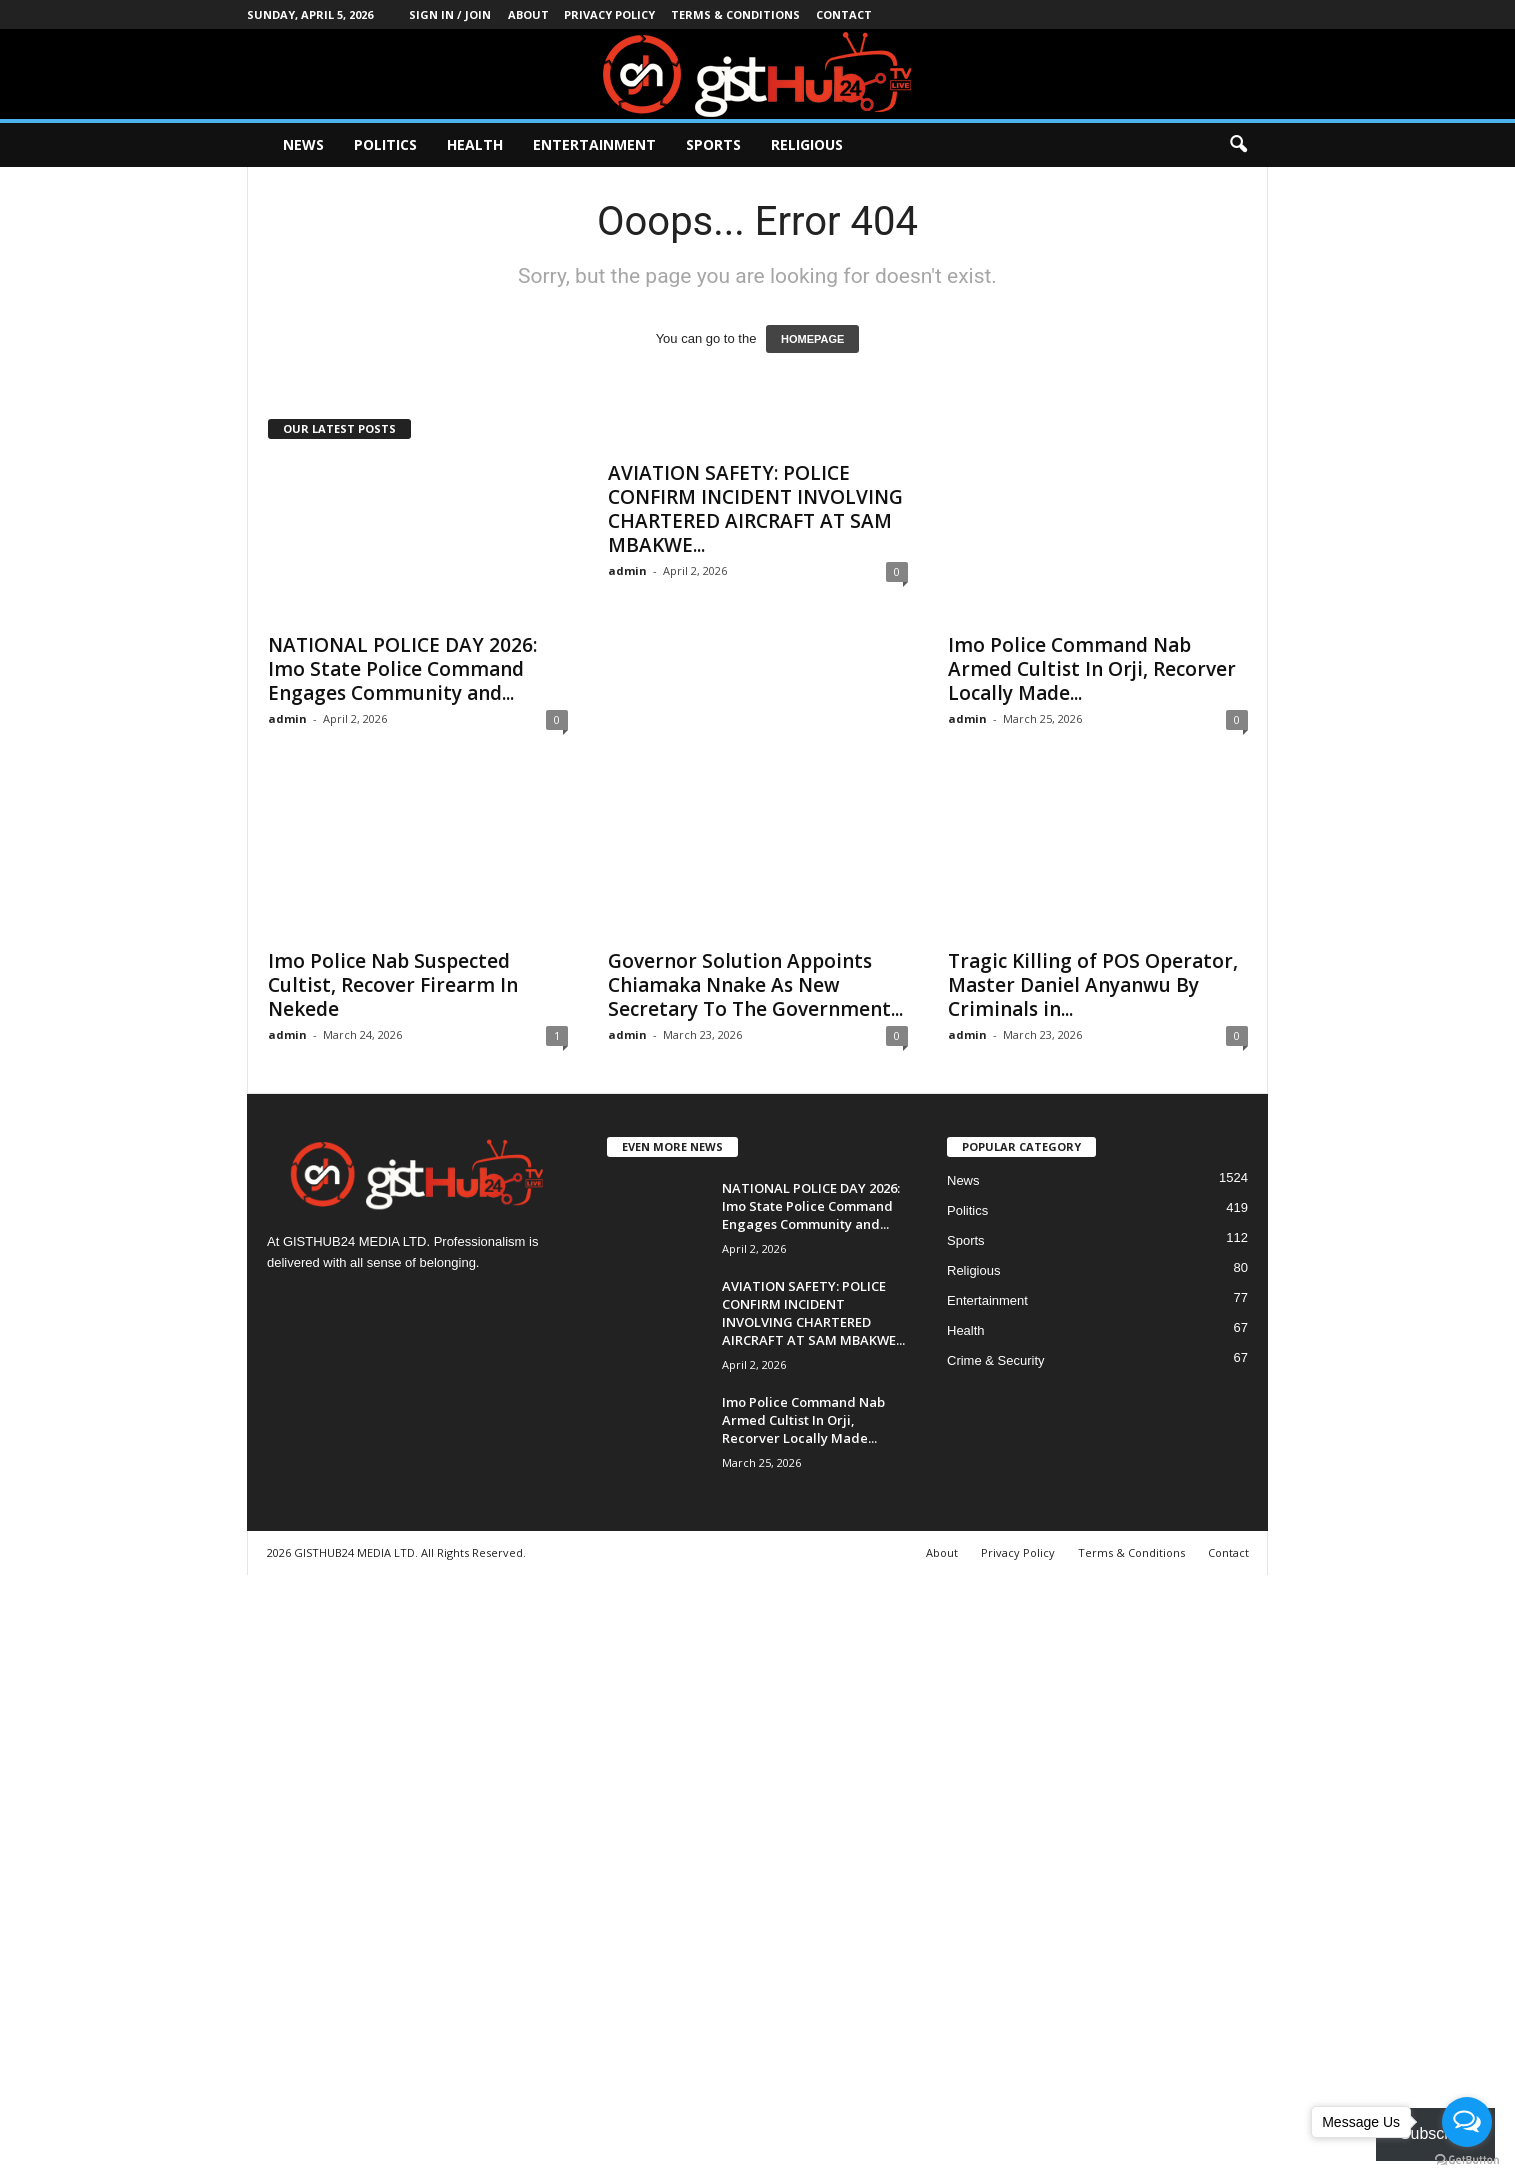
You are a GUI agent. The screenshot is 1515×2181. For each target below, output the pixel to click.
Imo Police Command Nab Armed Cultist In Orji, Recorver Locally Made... (1092, 669)
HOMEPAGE (812, 339)
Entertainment (594, 144)
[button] (1238, 145)
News (303, 144)
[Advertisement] (600, 1875)
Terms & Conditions (735, 14)
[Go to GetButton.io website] (1467, 2160)
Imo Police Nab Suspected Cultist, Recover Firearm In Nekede (393, 985)
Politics (385, 144)
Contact (844, 14)
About (528, 14)
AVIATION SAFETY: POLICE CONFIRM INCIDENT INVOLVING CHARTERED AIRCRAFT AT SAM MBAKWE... (755, 509)
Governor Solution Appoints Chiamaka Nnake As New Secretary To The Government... (755, 985)
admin (287, 718)
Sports (713, 144)
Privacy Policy (609, 14)
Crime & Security (996, 1360)
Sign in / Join (450, 14)
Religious (807, 144)
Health (475, 144)
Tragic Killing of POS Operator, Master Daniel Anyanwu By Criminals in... (1093, 985)
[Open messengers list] (1467, 2122)
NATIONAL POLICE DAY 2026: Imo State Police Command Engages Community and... (402, 669)
